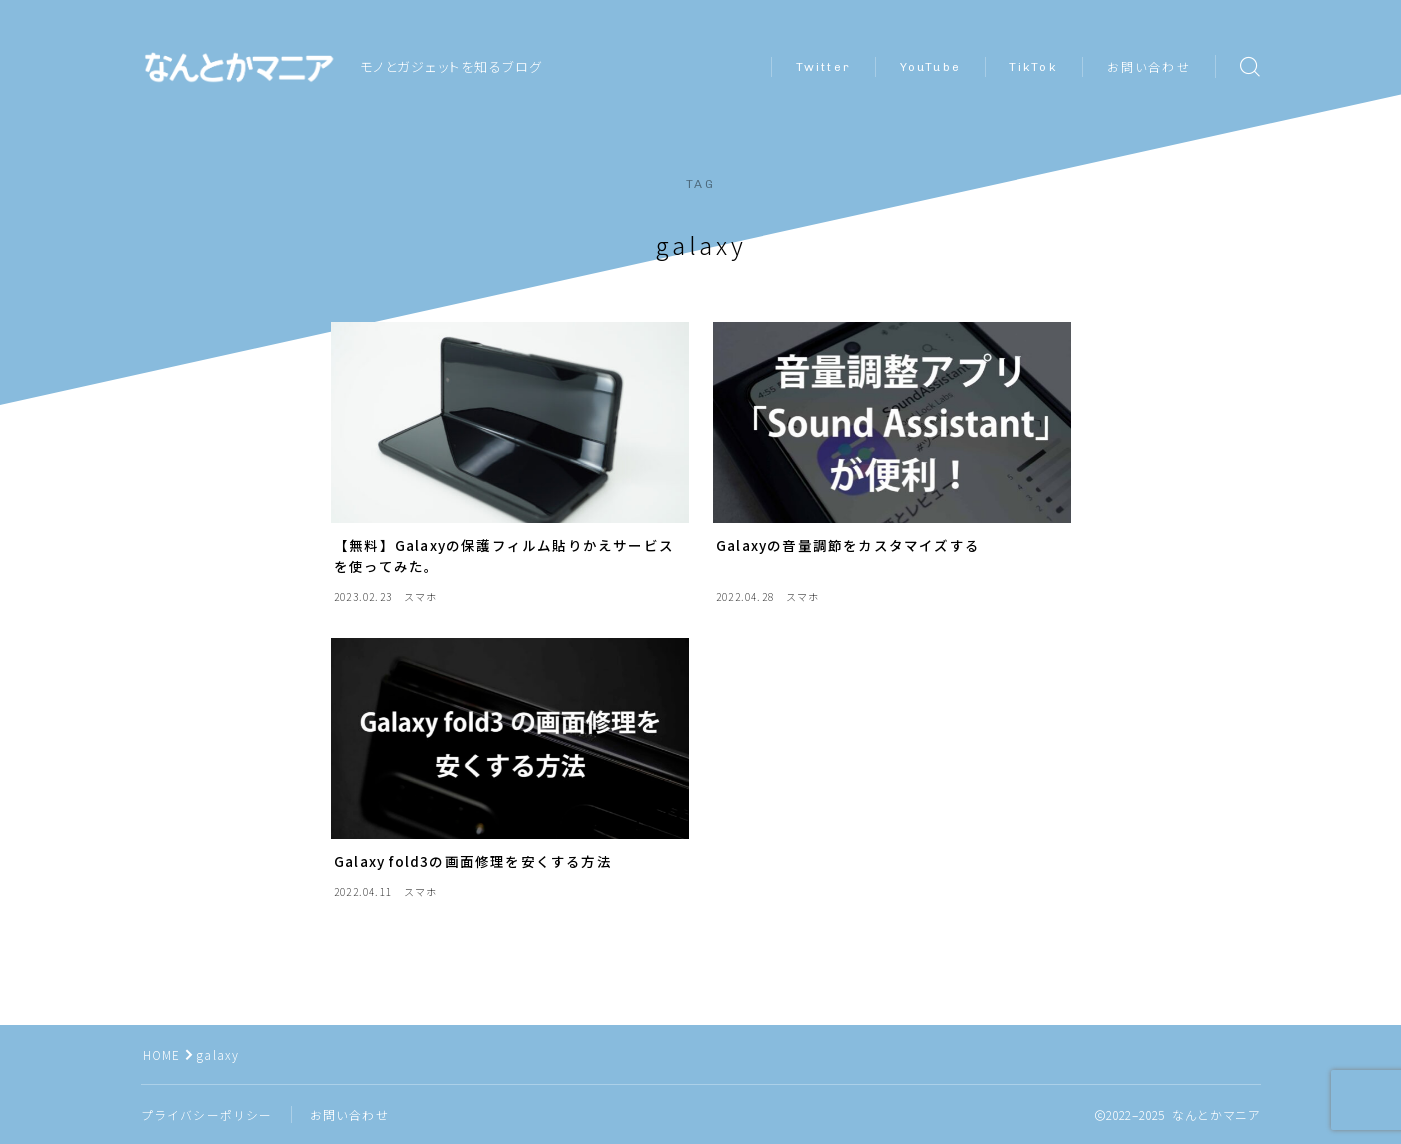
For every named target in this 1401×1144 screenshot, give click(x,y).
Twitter (823, 67)
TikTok (1033, 67)
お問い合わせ (1149, 68)
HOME (162, 1054)
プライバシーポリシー (207, 1114)
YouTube (930, 67)
